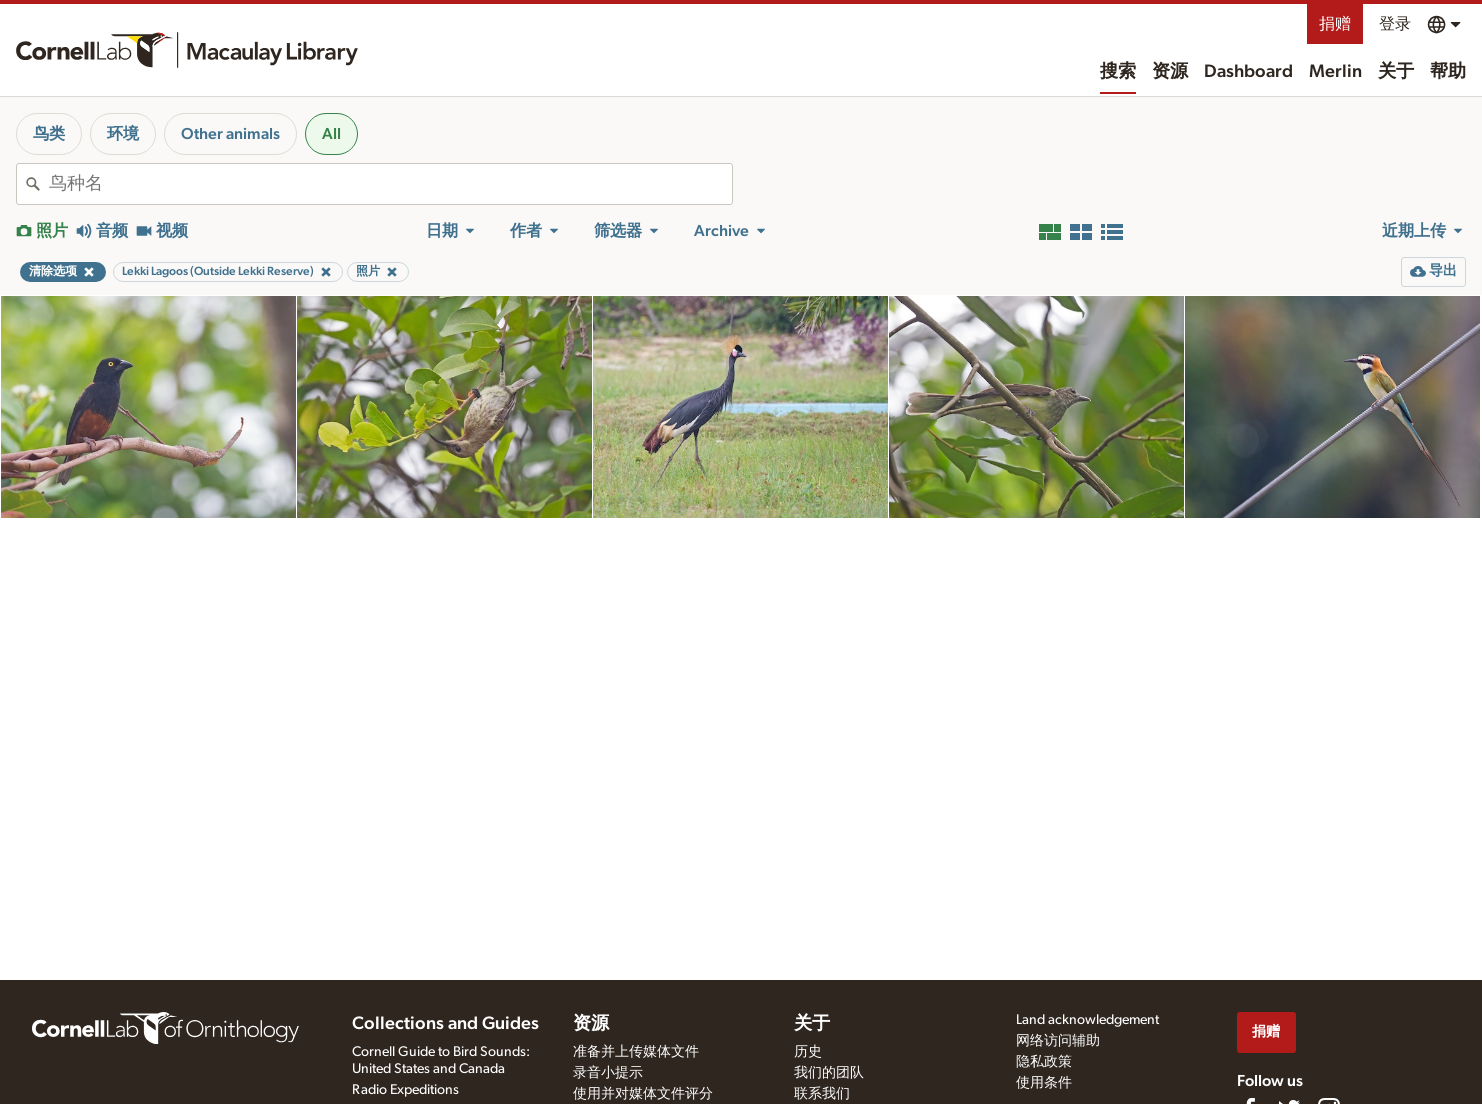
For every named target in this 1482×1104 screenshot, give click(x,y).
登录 (1395, 24)
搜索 (1118, 72)
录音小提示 (608, 1073)
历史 (808, 1052)
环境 (123, 134)
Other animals (230, 134)
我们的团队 (829, 1073)
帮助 (1448, 72)
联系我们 (822, 1094)
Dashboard (1248, 72)
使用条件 (1044, 1083)
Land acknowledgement (1087, 1020)
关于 (1396, 72)
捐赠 (1335, 24)
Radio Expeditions (405, 1090)
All (331, 134)
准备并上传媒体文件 (636, 1052)
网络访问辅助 (1058, 1041)
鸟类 (49, 134)
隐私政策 (1044, 1062)
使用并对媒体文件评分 (643, 1094)
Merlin (1335, 72)
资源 (1170, 72)
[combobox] (390, 184)
